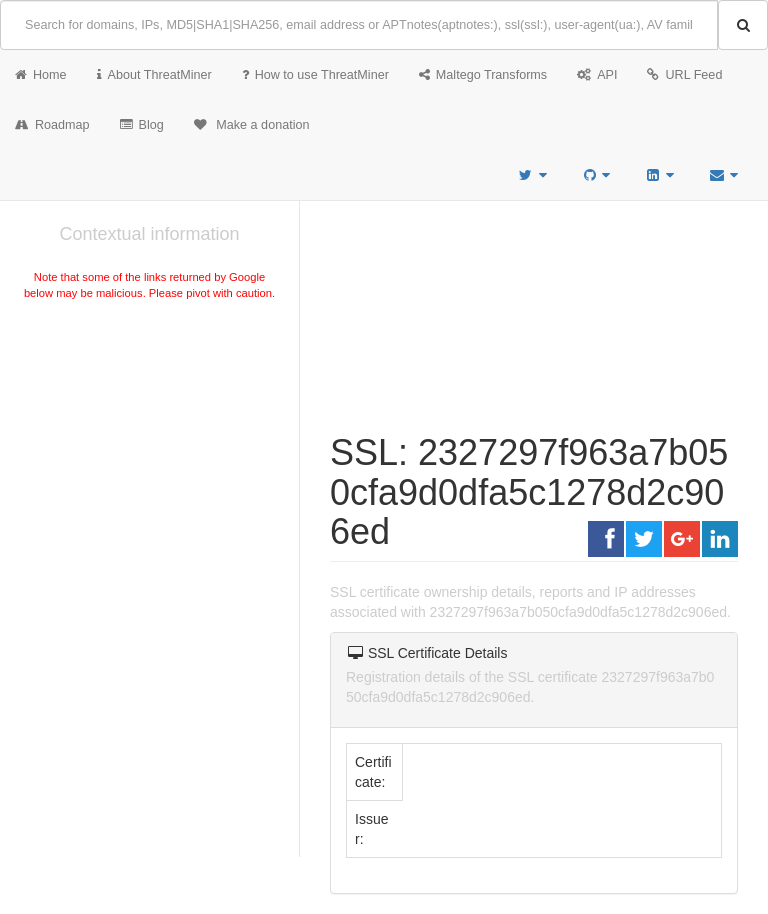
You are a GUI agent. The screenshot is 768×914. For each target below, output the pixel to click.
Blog (142, 125)
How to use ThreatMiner (315, 75)
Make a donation (252, 125)
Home (41, 75)
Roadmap (52, 125)
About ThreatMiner (154, 75)
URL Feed (684, 75)
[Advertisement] (149, 454)
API (597, 75)
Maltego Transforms (483, 75)
